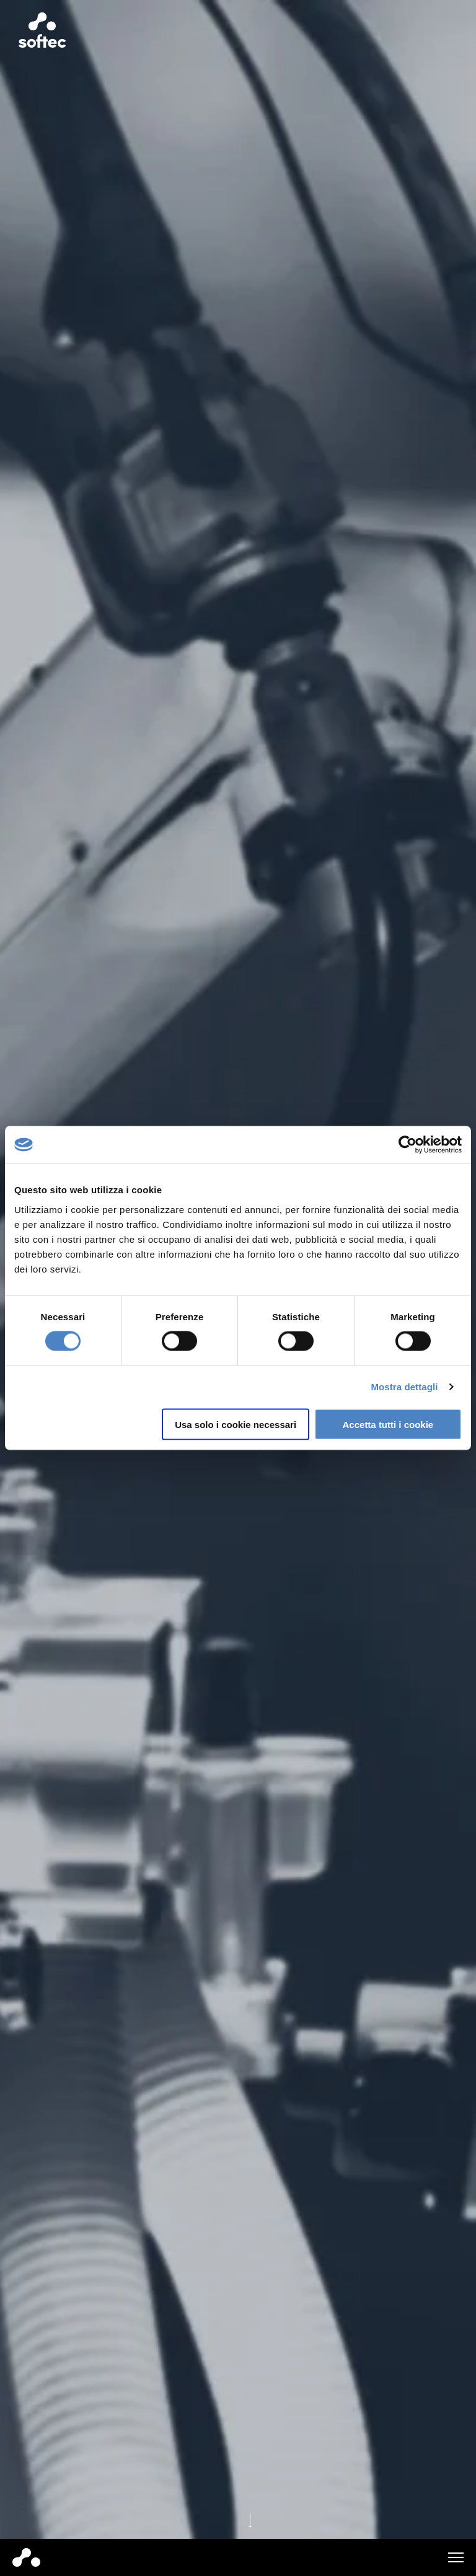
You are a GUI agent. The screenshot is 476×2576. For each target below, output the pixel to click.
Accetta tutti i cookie (388, 1424)
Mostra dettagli (404, 1387)
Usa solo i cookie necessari (235, 1424)
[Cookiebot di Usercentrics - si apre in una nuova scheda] (407, 1145)
